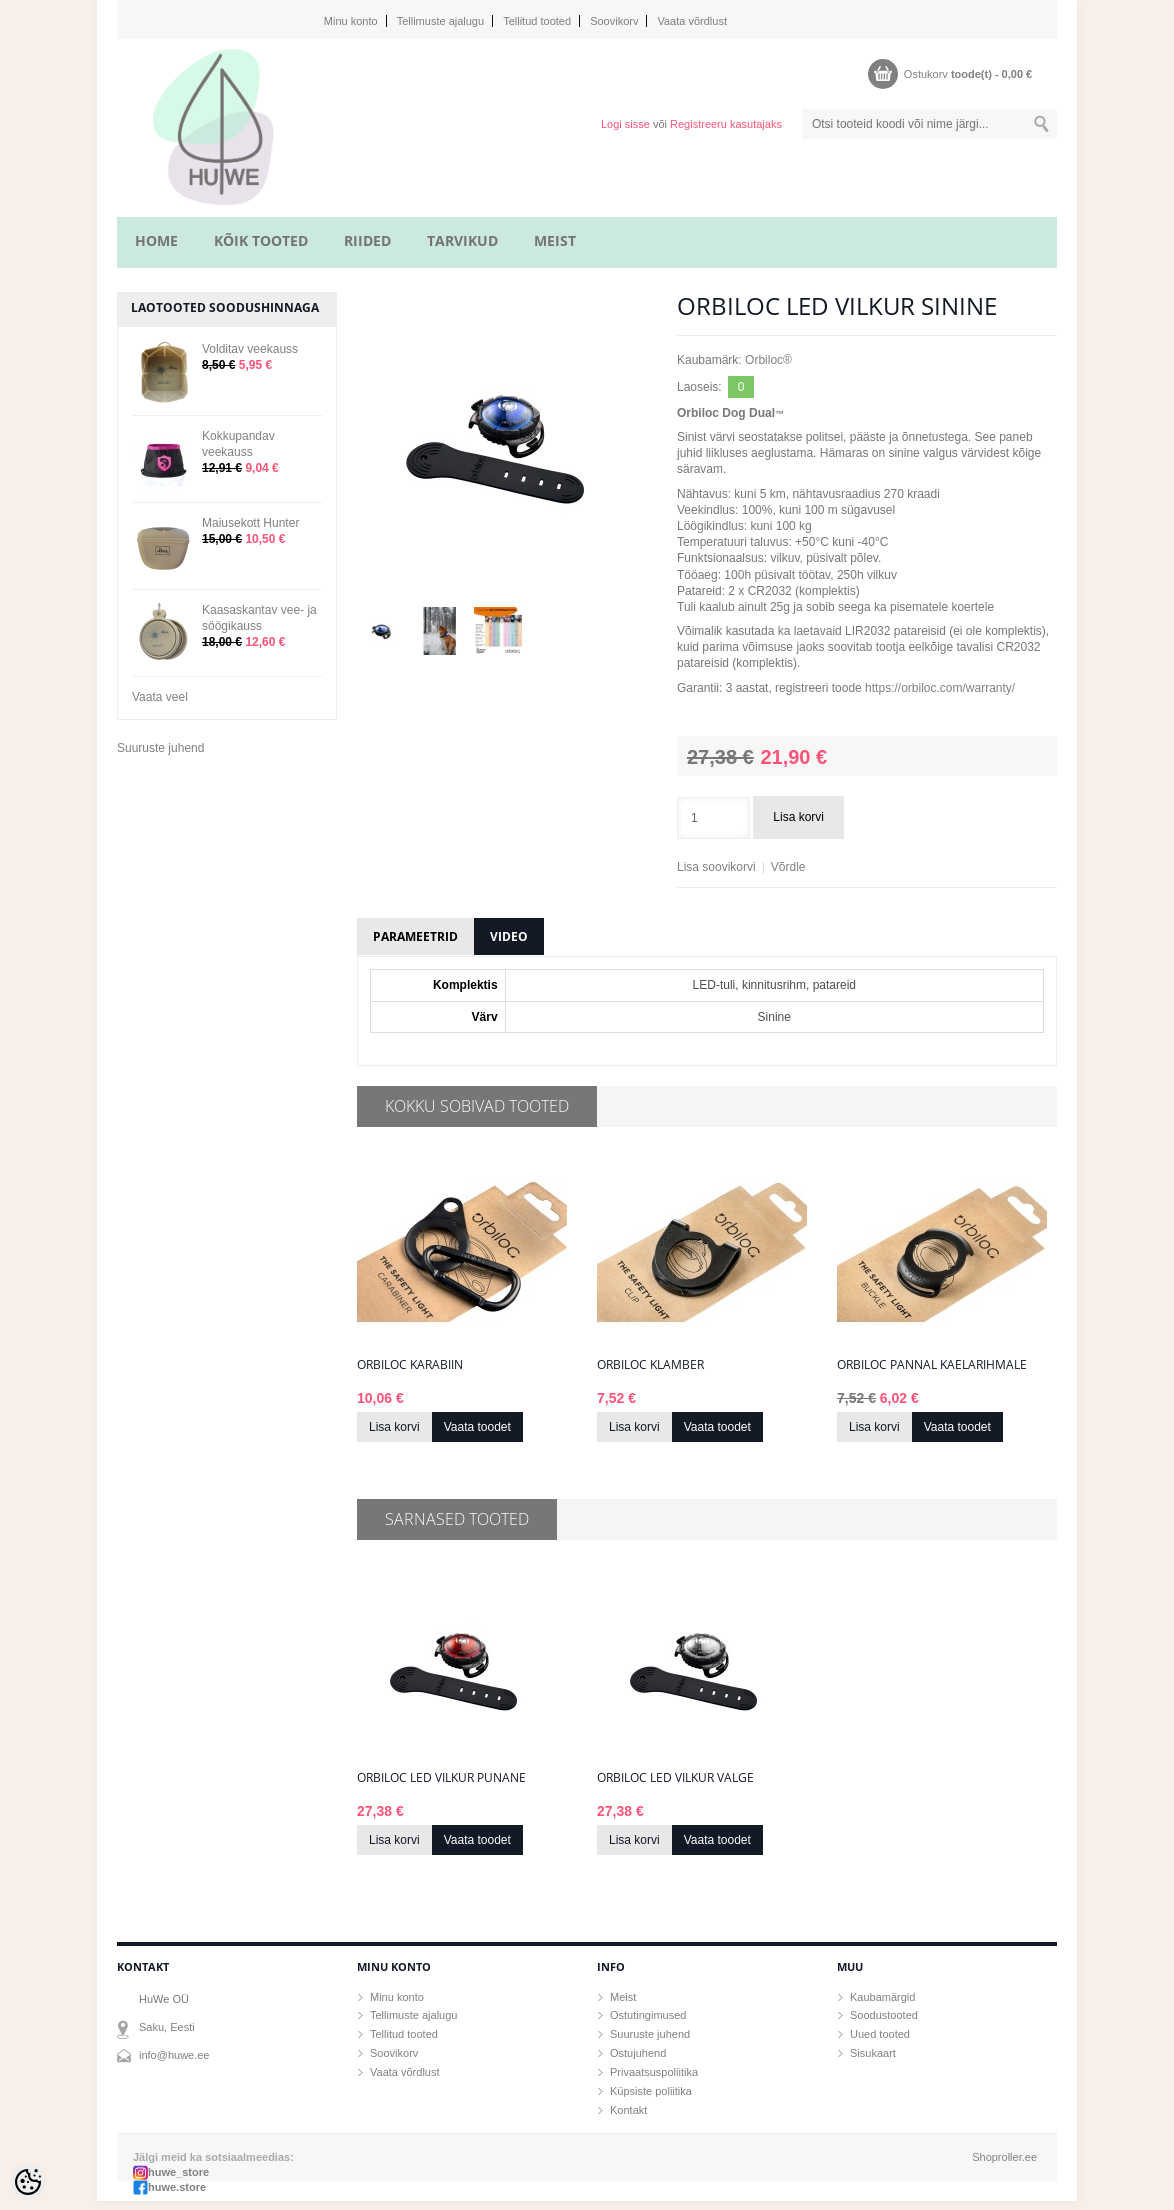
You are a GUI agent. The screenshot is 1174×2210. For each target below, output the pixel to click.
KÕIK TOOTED (261, 240)
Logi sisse (625, 124)
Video (509, 936)
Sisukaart (873, 2053)
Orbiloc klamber (650, 1365)
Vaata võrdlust (692, 21)
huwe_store (178, 2172)
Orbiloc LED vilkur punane (441, 1778)
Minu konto (351, 21)
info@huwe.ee (174, 2055)
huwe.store (177, 2187)
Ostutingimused (648, 2015)
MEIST (555, 240)
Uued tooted (880, 2034)
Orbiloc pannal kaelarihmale (932, 1365)
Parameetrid (415, 936)
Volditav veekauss (250, 349)
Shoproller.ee (1004, 2157)
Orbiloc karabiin (410, 1365)
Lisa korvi (798, 817)
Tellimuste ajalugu (440, 21)
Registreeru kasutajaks (726, 124)
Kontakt (628, 2110)
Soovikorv (614, 21)
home (156, 240)
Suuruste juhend (160, 748)
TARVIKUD (462, 240)
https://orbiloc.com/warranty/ (940, 688)
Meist (623, 1997)
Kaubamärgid (882, 1997)
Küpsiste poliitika (651, 2091)
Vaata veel (160, 697)
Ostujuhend (638, 2053)
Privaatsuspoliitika (654, 2072)
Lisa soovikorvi (716, 867)
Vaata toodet (477, 1427)
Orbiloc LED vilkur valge (675, 1778)
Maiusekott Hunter (250, 523)
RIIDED (367, 240)
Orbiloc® (768, 360)
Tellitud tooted (537, 21)
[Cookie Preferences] (28, 2182)
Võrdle (788, 867)
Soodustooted (884, 2015)
